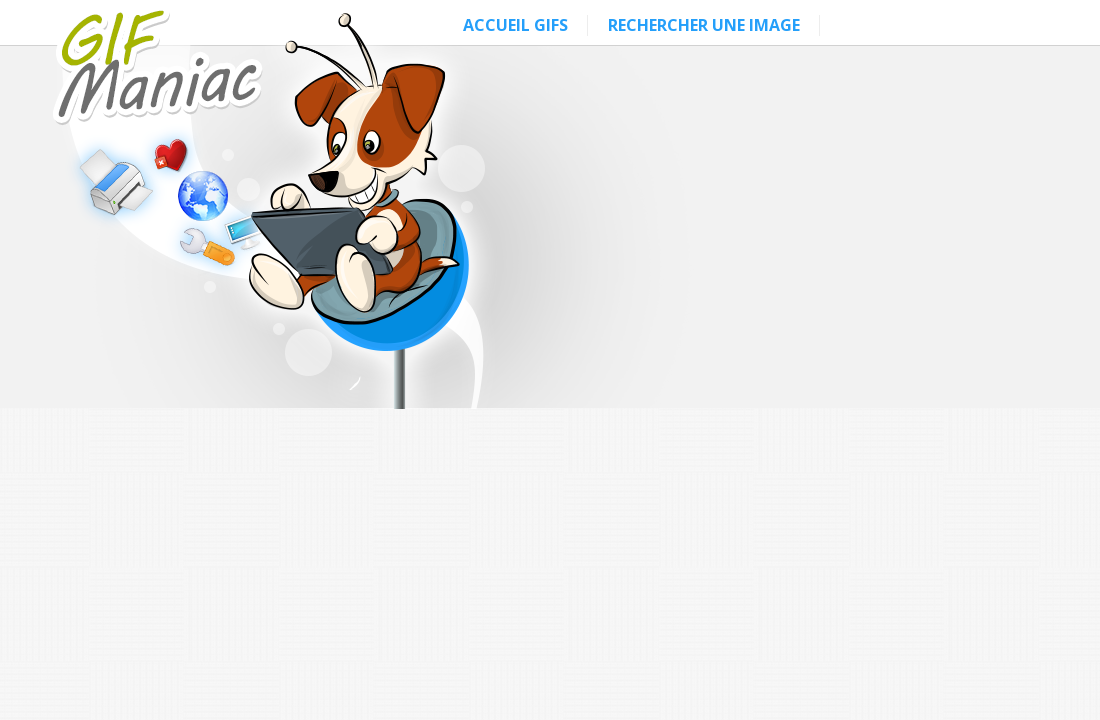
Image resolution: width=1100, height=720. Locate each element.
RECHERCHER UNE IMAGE (704, 25)
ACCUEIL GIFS (515, 25)
